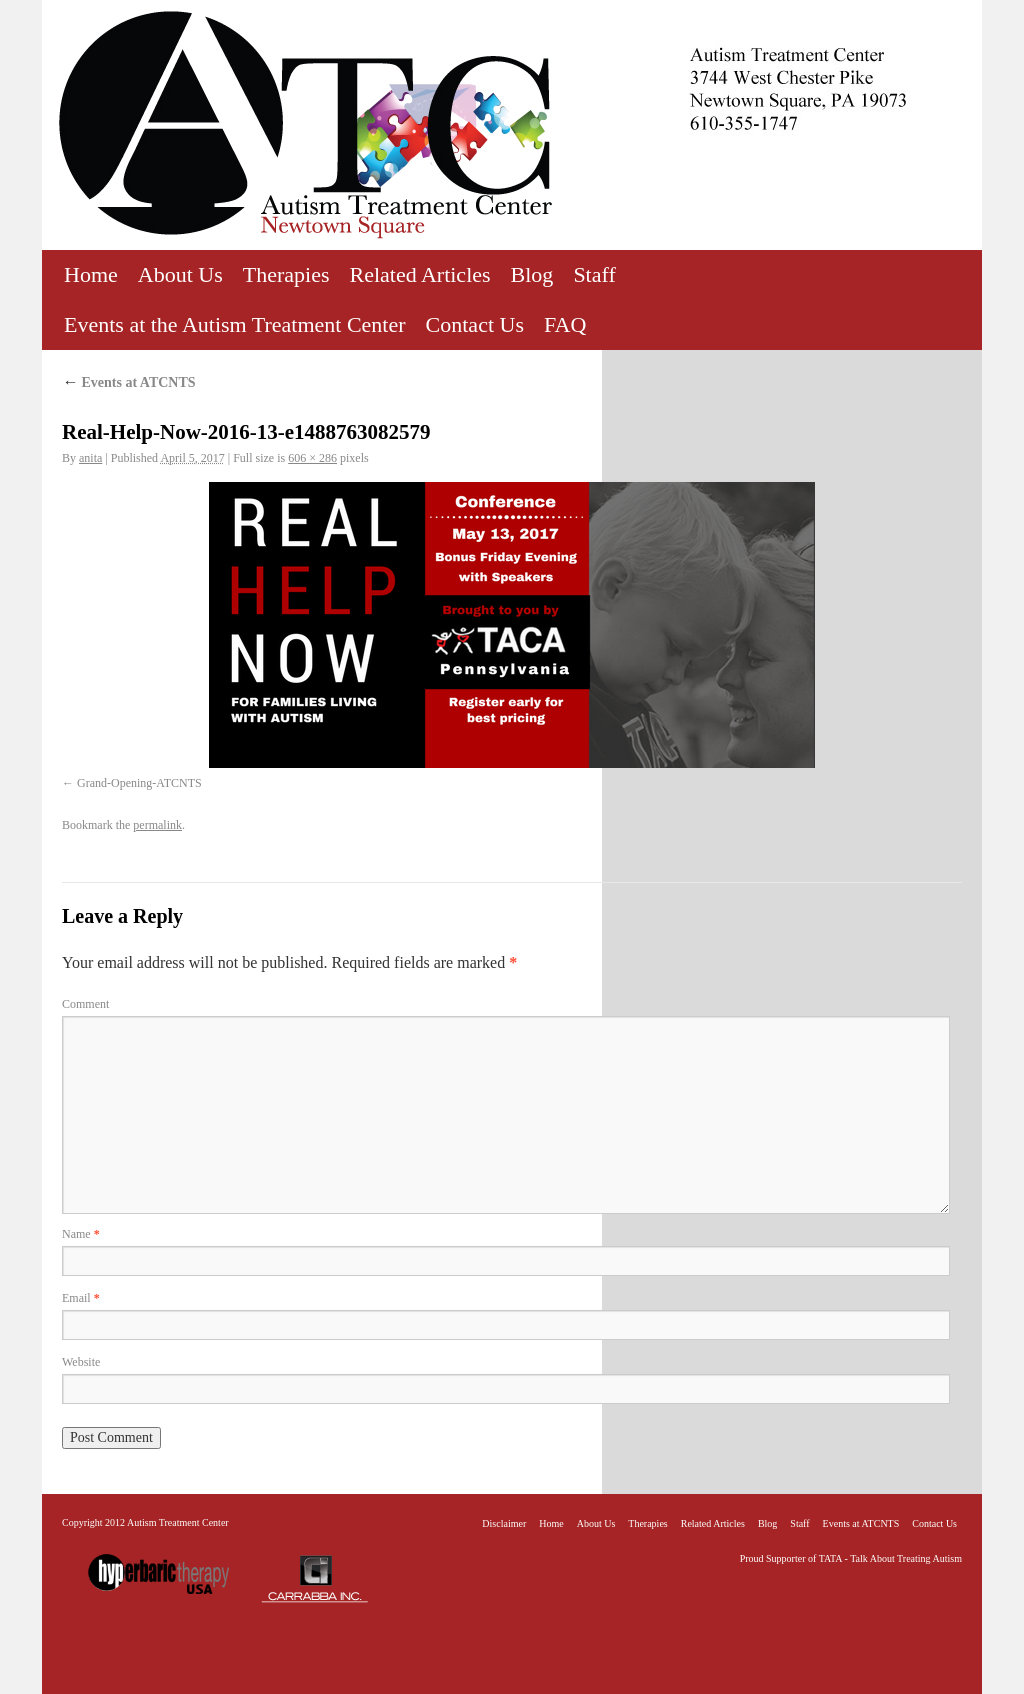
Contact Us (475, 324)
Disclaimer (504, 1523)
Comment (85, 1004)
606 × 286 (312, 458)
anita (90, 458)
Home (91, 274)
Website (81, 1362)
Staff (594, 274)
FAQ (565, 324)
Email (81, 1298)
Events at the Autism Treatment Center (235, 324)
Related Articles (419, 274)
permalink (157, 825)
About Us (180, 274)
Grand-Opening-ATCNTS (139, 783)
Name (81, 1234)
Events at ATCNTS (129, 382)
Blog (532, 274)
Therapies (286, 274)
